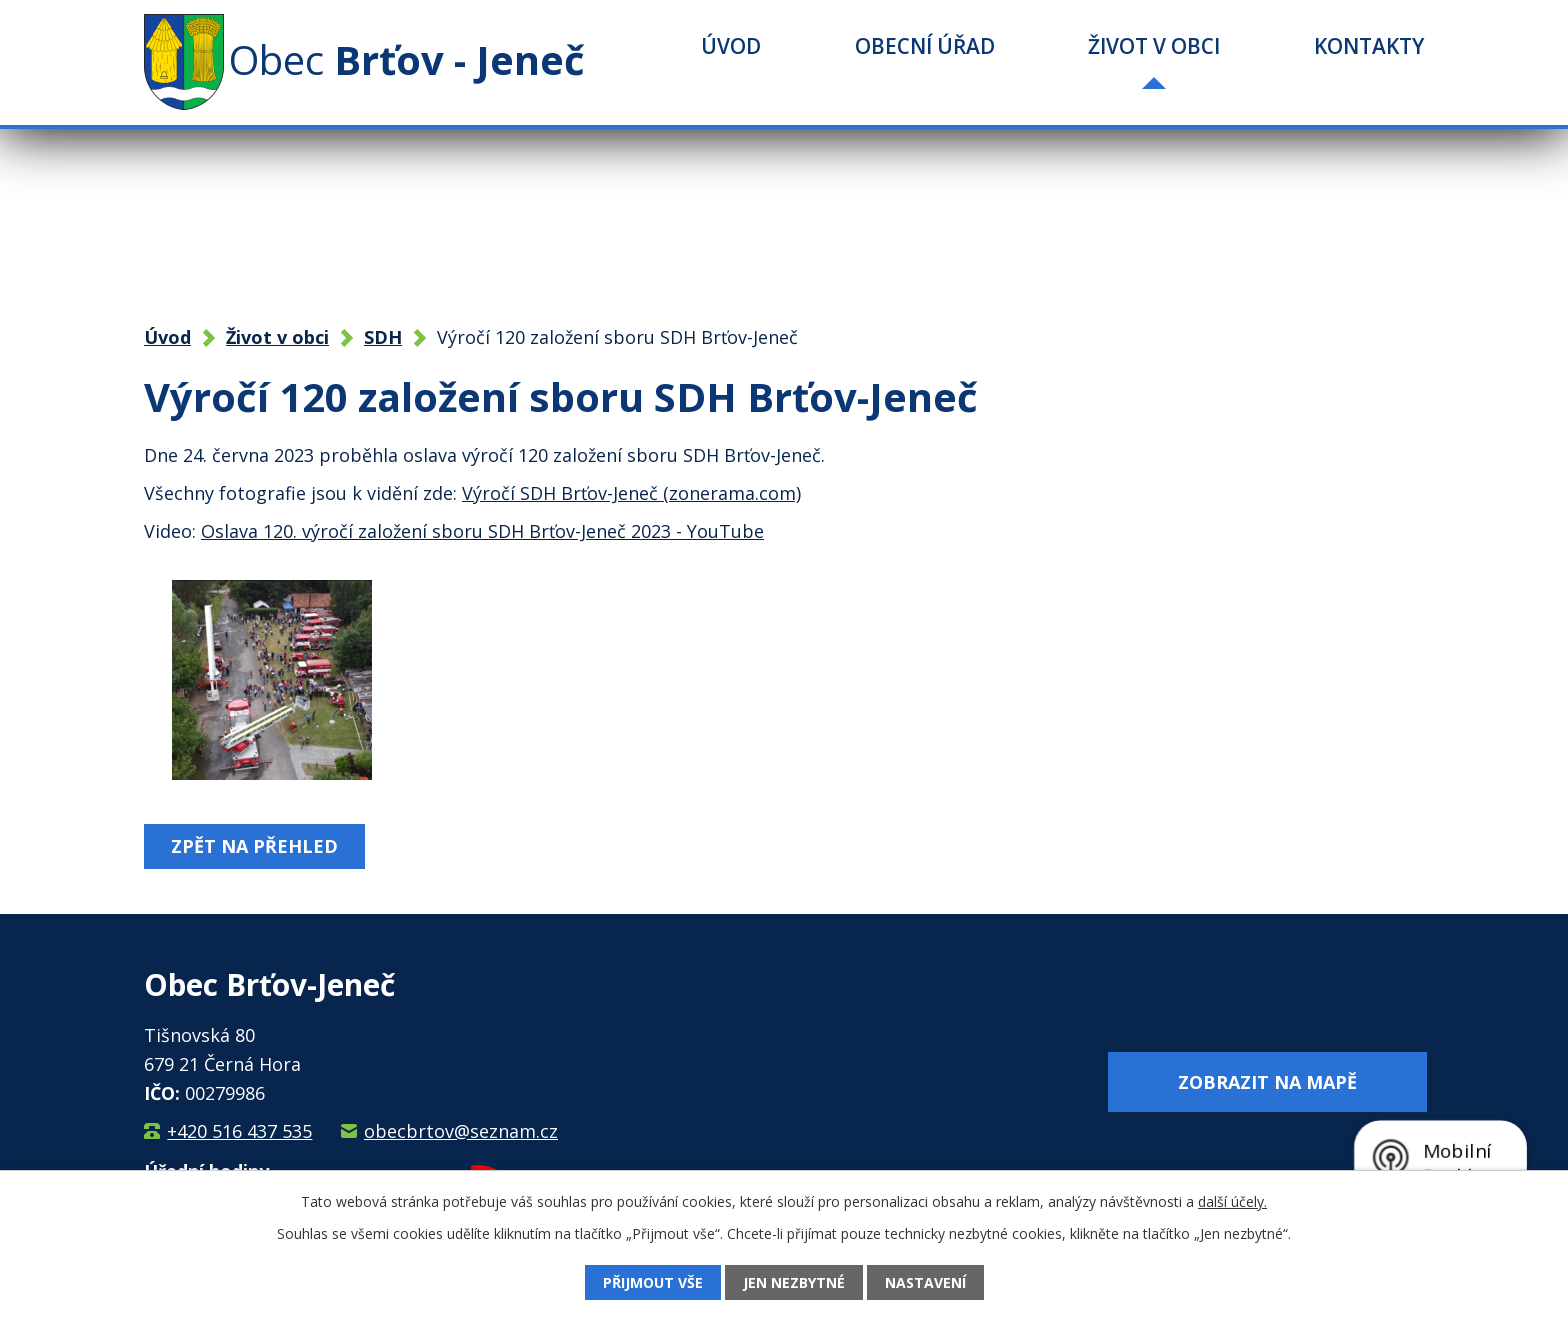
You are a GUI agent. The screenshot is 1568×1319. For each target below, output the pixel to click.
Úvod (731, 46)
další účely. (1232, 1201)
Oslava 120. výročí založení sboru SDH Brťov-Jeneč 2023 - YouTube (482, 531)
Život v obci (1154, 46)
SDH (383, 337)
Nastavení (925, 1282)
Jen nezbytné (794, 1282)
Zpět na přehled (254, 846)
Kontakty (1369, 46)
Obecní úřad (925, 46)
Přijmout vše (653, 1282)
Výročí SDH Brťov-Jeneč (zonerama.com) (631, 493)
